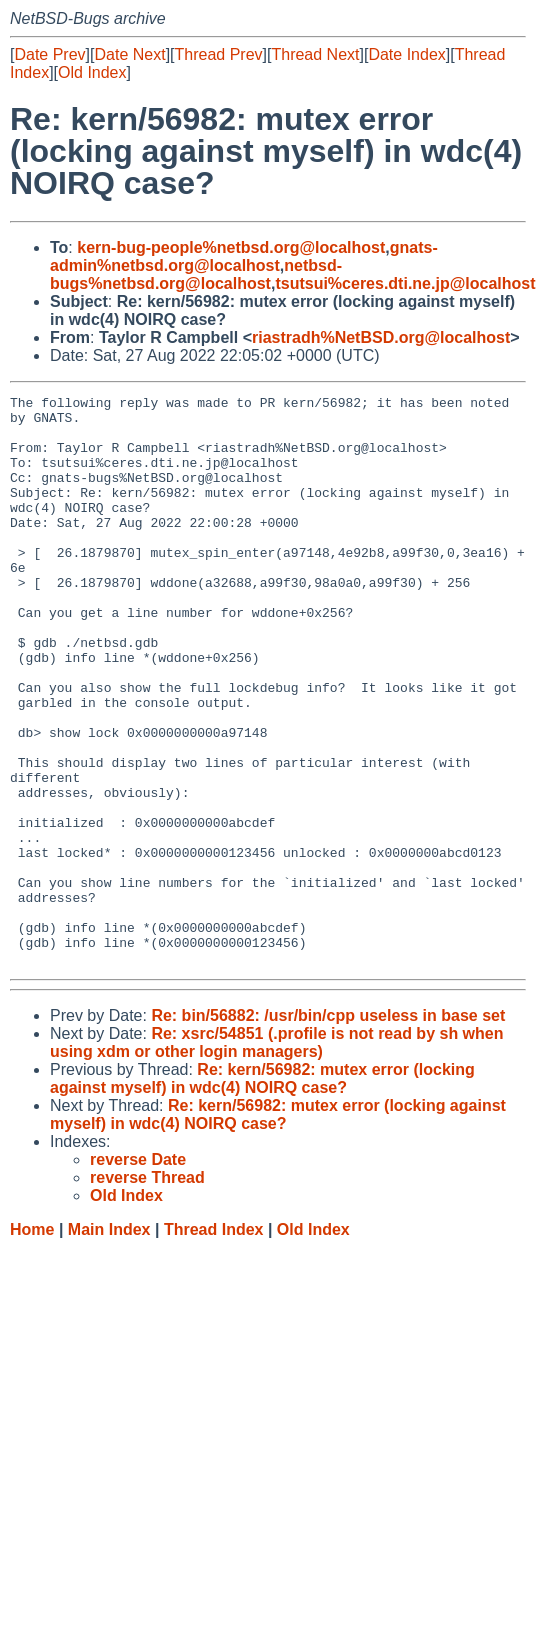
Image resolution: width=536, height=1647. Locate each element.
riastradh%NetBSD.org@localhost (381, 337)
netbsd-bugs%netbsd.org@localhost (196, 274)
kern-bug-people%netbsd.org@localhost (231, 247)
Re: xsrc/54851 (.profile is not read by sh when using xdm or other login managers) (277, 1156)
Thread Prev (219, 54)
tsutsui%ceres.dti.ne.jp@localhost (405, 283)
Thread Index (214, 1343)
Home (32, 1343)
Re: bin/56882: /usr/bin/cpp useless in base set (328, 1129)
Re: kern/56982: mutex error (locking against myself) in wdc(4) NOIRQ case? (262, 1192)
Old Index (92, 72)
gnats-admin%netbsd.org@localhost (244, 256)
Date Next (129, 54)
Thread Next (315, 54)
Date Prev (49, 54)
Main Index (109, 1343)
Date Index (406, 54)
